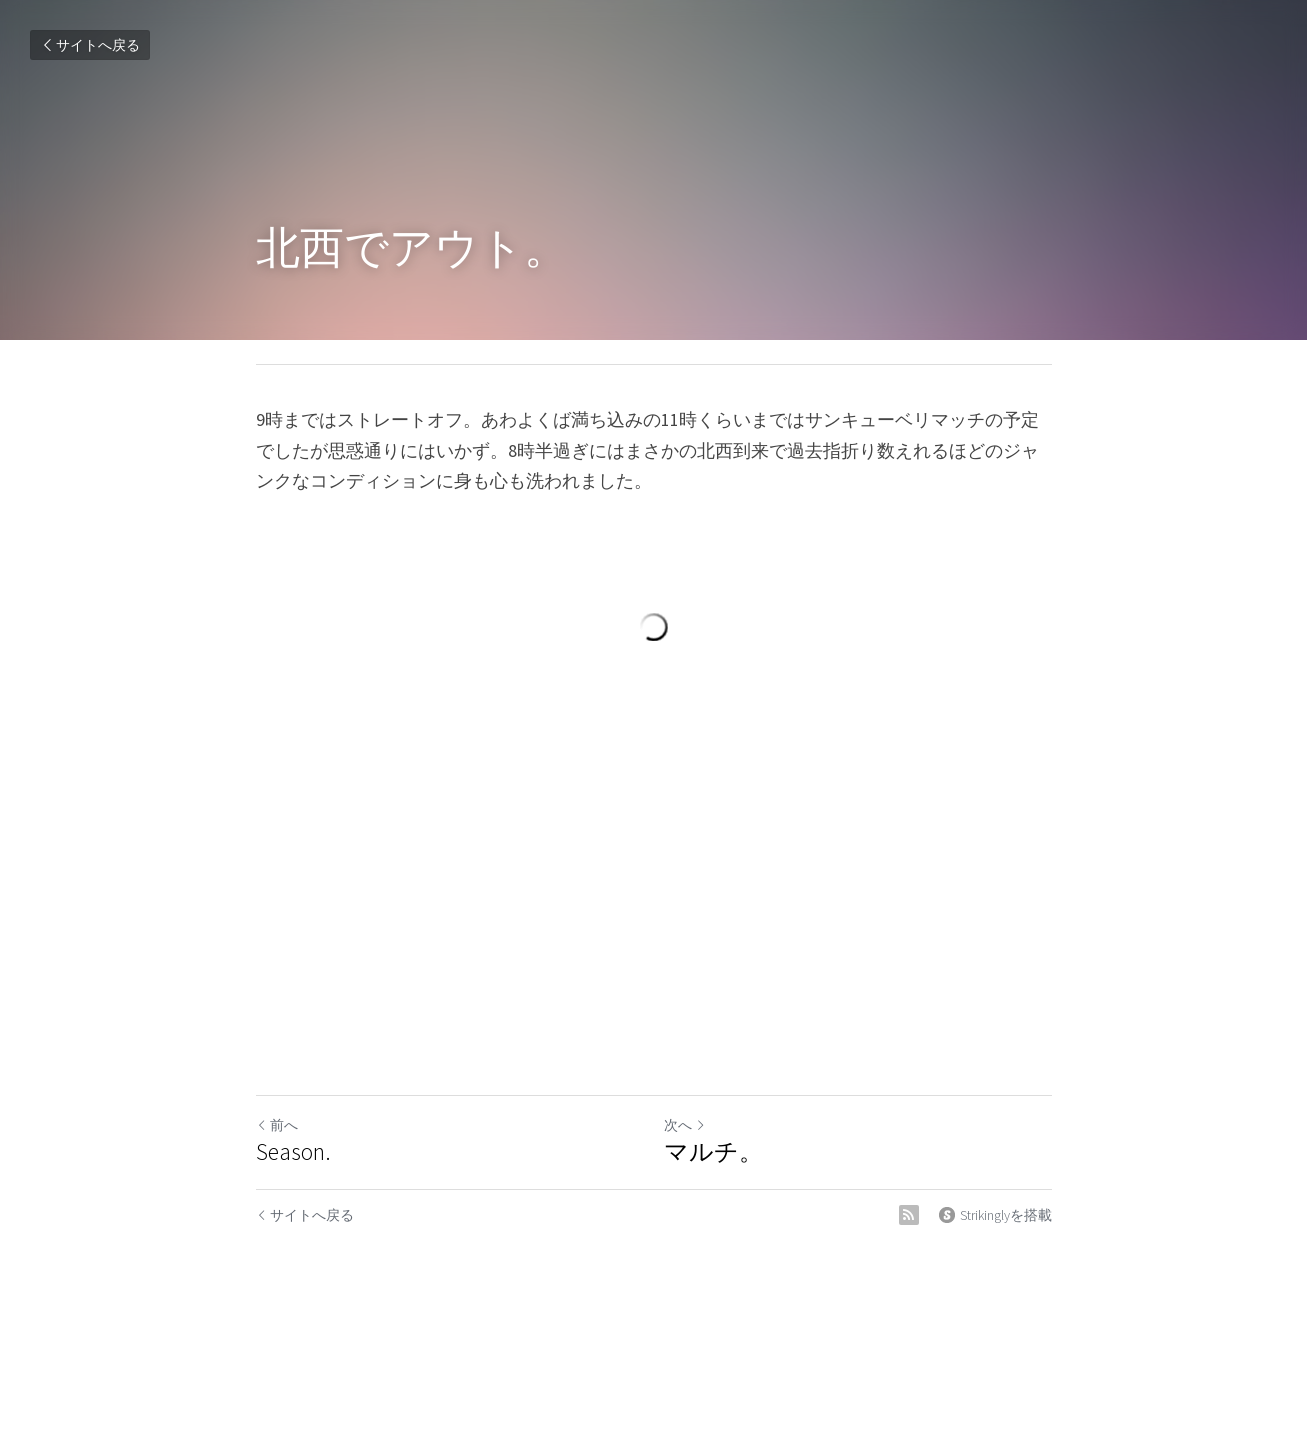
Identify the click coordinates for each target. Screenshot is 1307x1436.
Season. (293, 1152)
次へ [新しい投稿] (685, 1125)
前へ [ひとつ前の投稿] (277, 1125)
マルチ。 (713, 1152)
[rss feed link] (909, 1215)
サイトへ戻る (90, 45)
